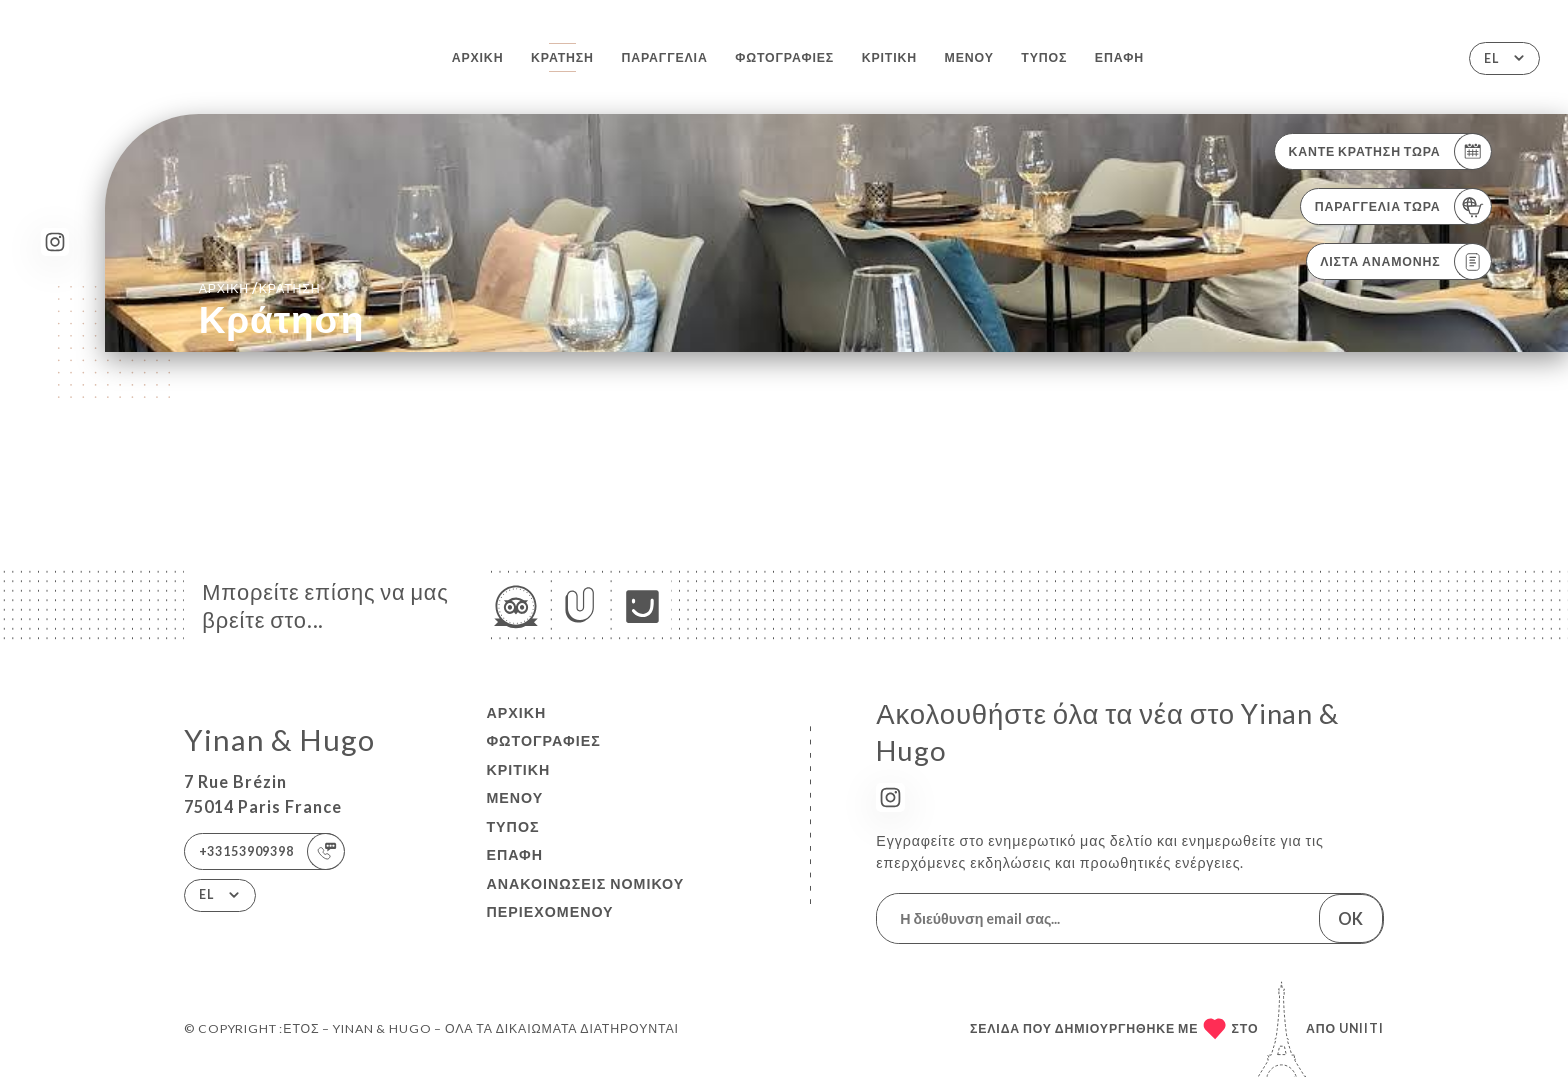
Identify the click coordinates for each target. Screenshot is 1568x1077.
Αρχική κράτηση (260, 287)
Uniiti (1361, 1028)
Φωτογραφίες (784, 57)
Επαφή (1119, 57)
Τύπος (1044, 57)
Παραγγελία (664, 57)
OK (1350, 918)
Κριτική (889, 57)
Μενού (969, 57)
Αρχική (478, 57)
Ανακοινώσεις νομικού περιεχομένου (585, 898)
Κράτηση (562, 57)
